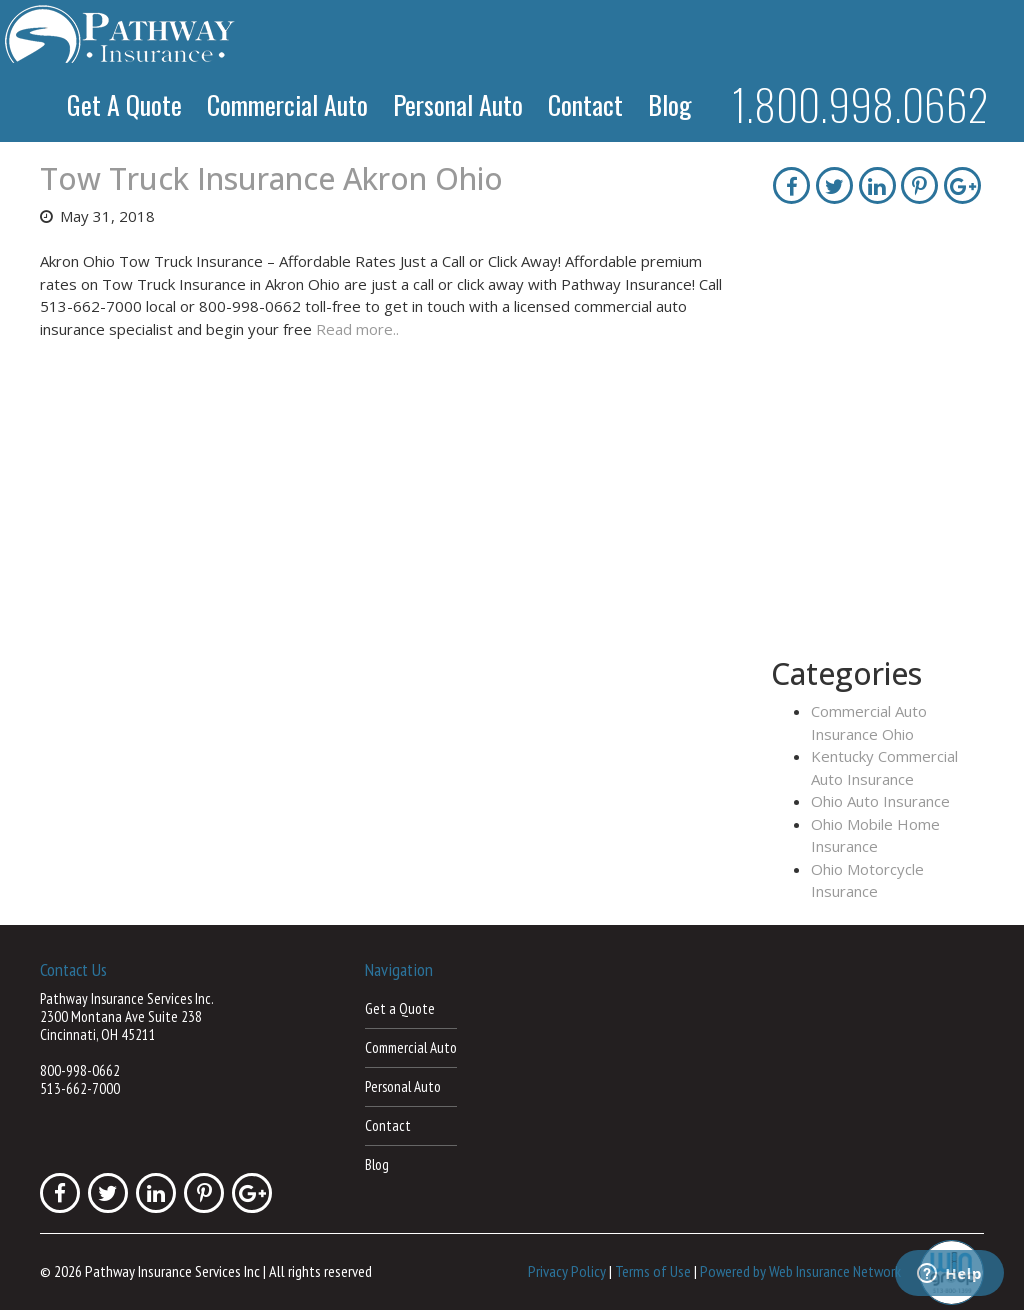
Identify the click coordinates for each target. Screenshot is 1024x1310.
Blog (670, 105)
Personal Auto (458, 105)
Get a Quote (124, 105)
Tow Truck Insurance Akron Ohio (271, 178)
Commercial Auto (287, 105)
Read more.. (357, 329)
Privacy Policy (567, 1270)
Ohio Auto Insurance (880, 801)
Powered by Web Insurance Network (800, 1270)
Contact (585, 105)
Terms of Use (653, 1270)
